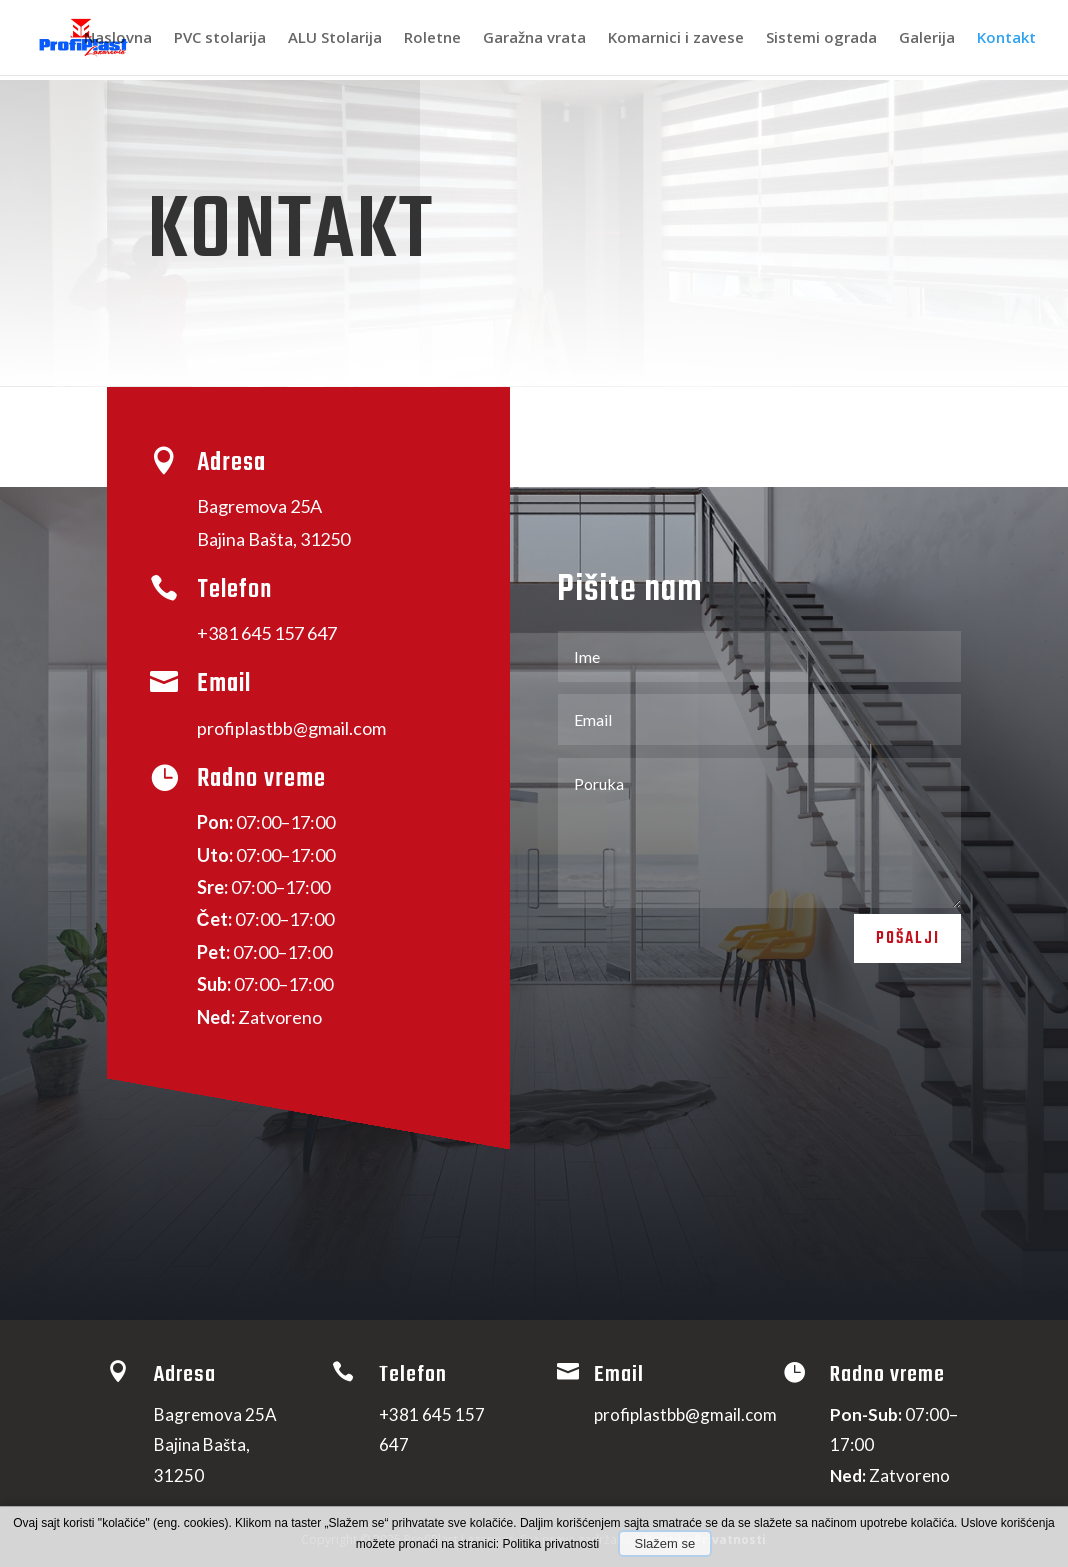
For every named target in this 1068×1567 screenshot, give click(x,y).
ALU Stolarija (335, 39)
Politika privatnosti (553, 1544)
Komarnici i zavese (676, 39)
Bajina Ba (273, 539)
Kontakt (1006, 39)
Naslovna (118, 39)
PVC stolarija (220, 39)
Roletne (432, 39)
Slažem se (665, 1543)
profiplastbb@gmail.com (291, 728)
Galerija (927, 39)
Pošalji (899, 944)
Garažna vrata (534, 39)
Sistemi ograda (821, 39)
